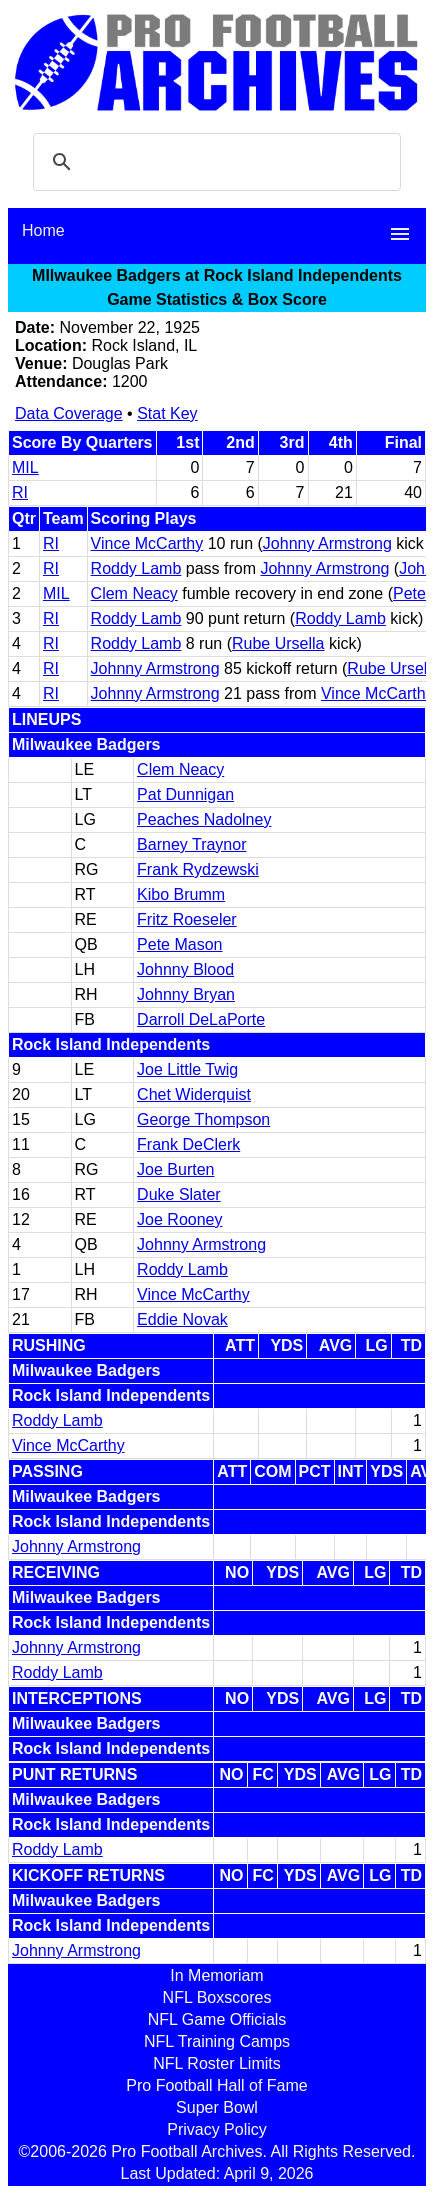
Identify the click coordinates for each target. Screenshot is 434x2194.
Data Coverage (69, 413)
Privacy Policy (217, 2129)
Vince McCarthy (147, 543)
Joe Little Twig (187, 1069)
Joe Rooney (179, 1219)
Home (43, 230)
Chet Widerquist (194, 1094)
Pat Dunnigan (185, 794)
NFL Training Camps (217, 2041)
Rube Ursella (278, 643)
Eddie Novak (182, 1319)
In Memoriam (216, 1975)
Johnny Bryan (186, 994)
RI (20, 492)
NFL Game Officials (217, 2019)
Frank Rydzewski (198, 869)
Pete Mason (179, 944)
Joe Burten (175, 1169)
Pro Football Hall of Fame (216, 2085)
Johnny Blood (185, 969)
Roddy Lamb (136, 568)
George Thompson (203, 1119)
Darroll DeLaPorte (201, 1019)
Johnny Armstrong (327, 543)
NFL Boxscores (217, 1997)
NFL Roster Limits (216, 2063)
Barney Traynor (191, 844)
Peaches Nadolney (204, 819)
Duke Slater (179, 1194)
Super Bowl (217, 2107)
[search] (214, 162)
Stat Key (167, 413)
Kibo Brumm (181, 894)
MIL (25, 467)
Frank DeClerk (188, 1144)
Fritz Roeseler (187, 919)
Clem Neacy (134, 593)
